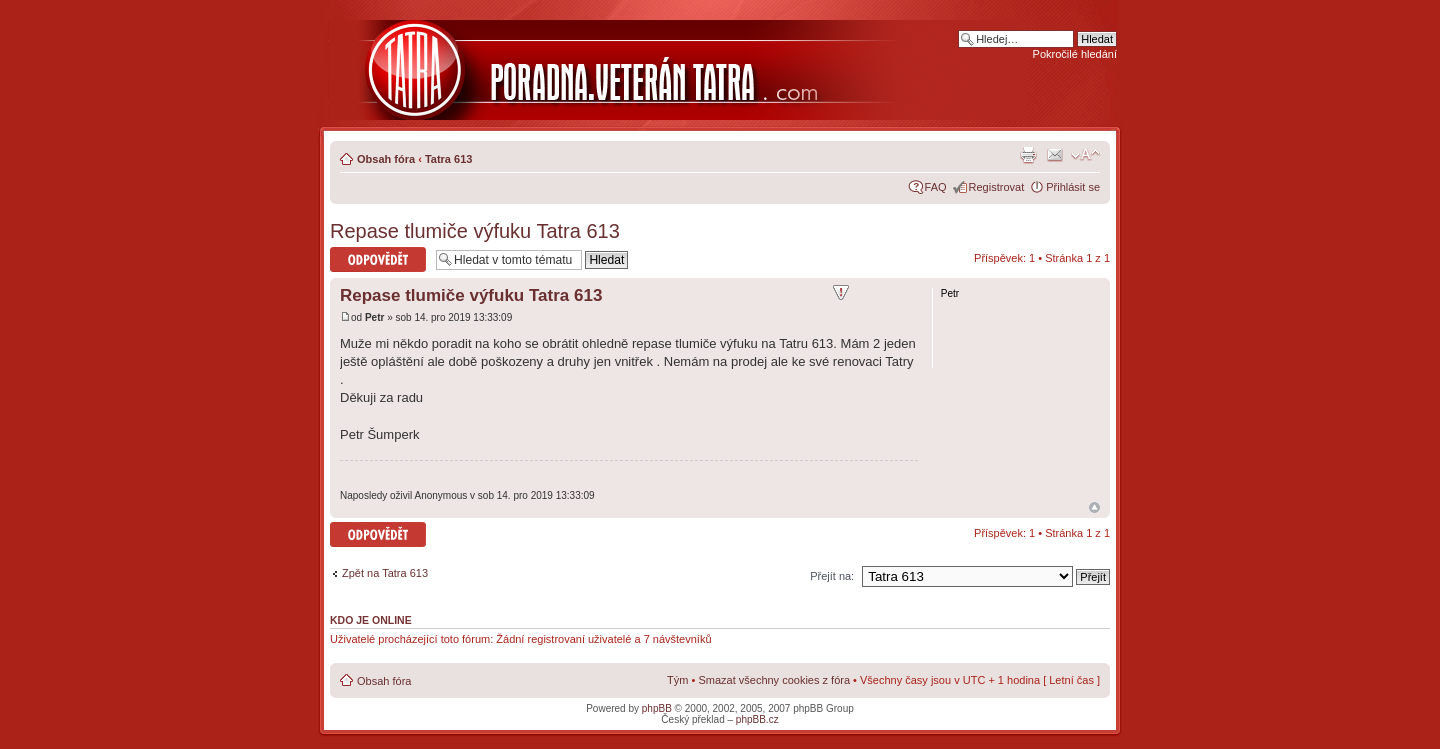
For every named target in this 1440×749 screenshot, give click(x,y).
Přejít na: (832, 576)
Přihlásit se (1073, 187)
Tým (677, 680)
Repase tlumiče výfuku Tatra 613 (475, 231)
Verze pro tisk (1028, 155)
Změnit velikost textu (1085, 155)
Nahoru (1094, 507)
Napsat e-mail (1055, 155)
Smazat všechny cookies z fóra (774, 680)
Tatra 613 (449, 159)
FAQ (936, 187)
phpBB (657, 708)
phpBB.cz (757, 719)
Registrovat (997, 187)
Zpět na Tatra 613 (385, 573)
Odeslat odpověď (378, 259)
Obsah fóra (386, 159)
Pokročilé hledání (1075, 54)
